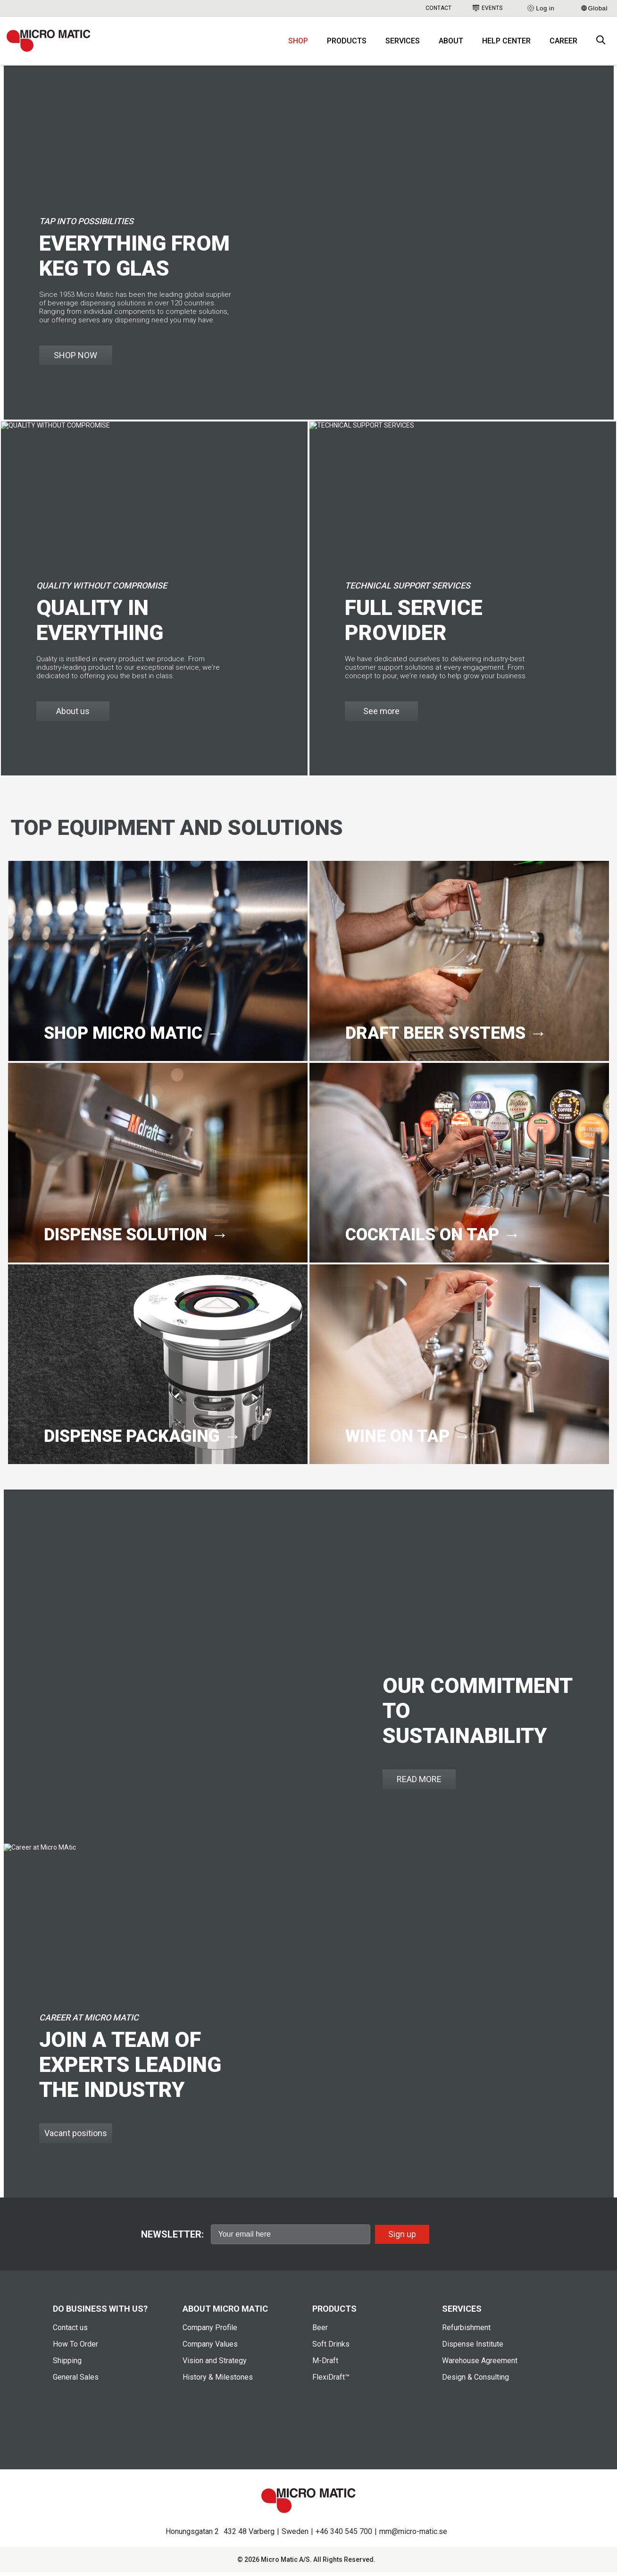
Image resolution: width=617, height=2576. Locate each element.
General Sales (76, 2380)
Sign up (402, 2237)
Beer (320, 2331)
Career (563, 42)
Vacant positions (75, 2137)
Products (347, 42)
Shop (298, 42)
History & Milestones (218, 2380)
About (451, 42)
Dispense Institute (472, 2347)
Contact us (70, 2331)
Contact (438, 8)
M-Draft (325, 2364)
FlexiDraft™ (331, 2380)
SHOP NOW (75, 359)
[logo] (51, 42)
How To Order (75, 2347)
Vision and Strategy (215, 2364)
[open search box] (601, 43)
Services (402, 42)
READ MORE (419, 1783)
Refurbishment (466, 2331)
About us (73, 715)
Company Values (210, 2347)
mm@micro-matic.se (413, 2535)
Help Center (506, 42)
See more (381, 715)
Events (487, 8)
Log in (540, 8)
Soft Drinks (331, 2347)
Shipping (67, 2364)
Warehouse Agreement (479, 2364)
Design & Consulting (475, 2380)
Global (594, 8)
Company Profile (210, 2331)
